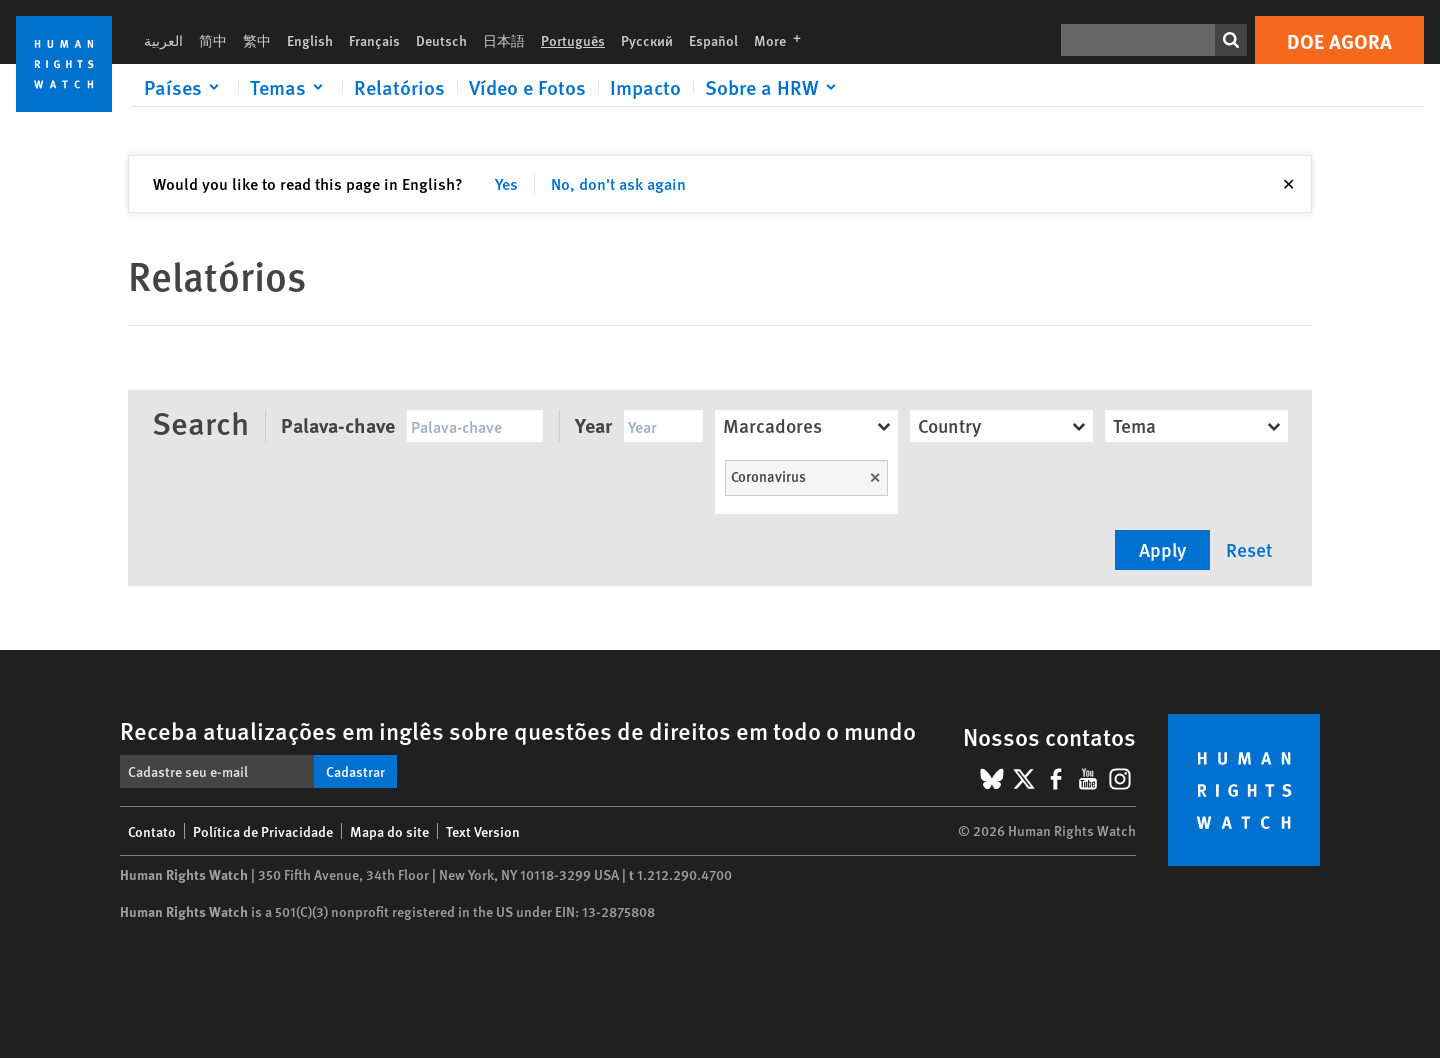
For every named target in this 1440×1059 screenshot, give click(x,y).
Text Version (483, 831)
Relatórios (399, 87)
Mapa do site (389, 831)
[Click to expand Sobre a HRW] (774, 87)
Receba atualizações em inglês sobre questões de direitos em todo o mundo (518, 730)
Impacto (645, 87)
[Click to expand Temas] (290, 87)
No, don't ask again (618, 183)
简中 (213, 40)
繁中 (257, 40)
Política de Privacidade (263, 831)
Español (713, 40)
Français (374, 40)
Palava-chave (338, 424)
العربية (163, 40)
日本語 (504, 40)
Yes (506, 183)
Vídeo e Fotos (527, 87)
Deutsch (441, 40)
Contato (152, 831)
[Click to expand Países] (185, 87)
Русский (647, 40)
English (310, 40)
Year (593, 424)
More (783, 40)
